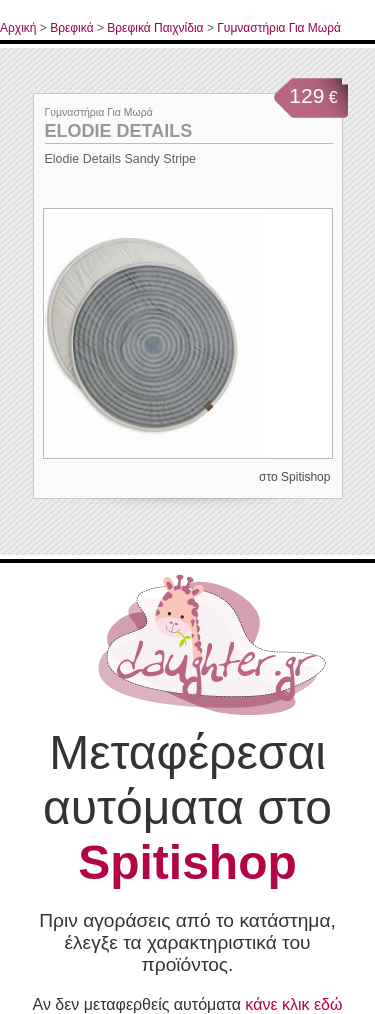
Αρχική (18, 28)
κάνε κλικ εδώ (293, 1004)
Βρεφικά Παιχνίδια (155, 28)
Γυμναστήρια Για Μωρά (279, 28)
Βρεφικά (71, 28)
